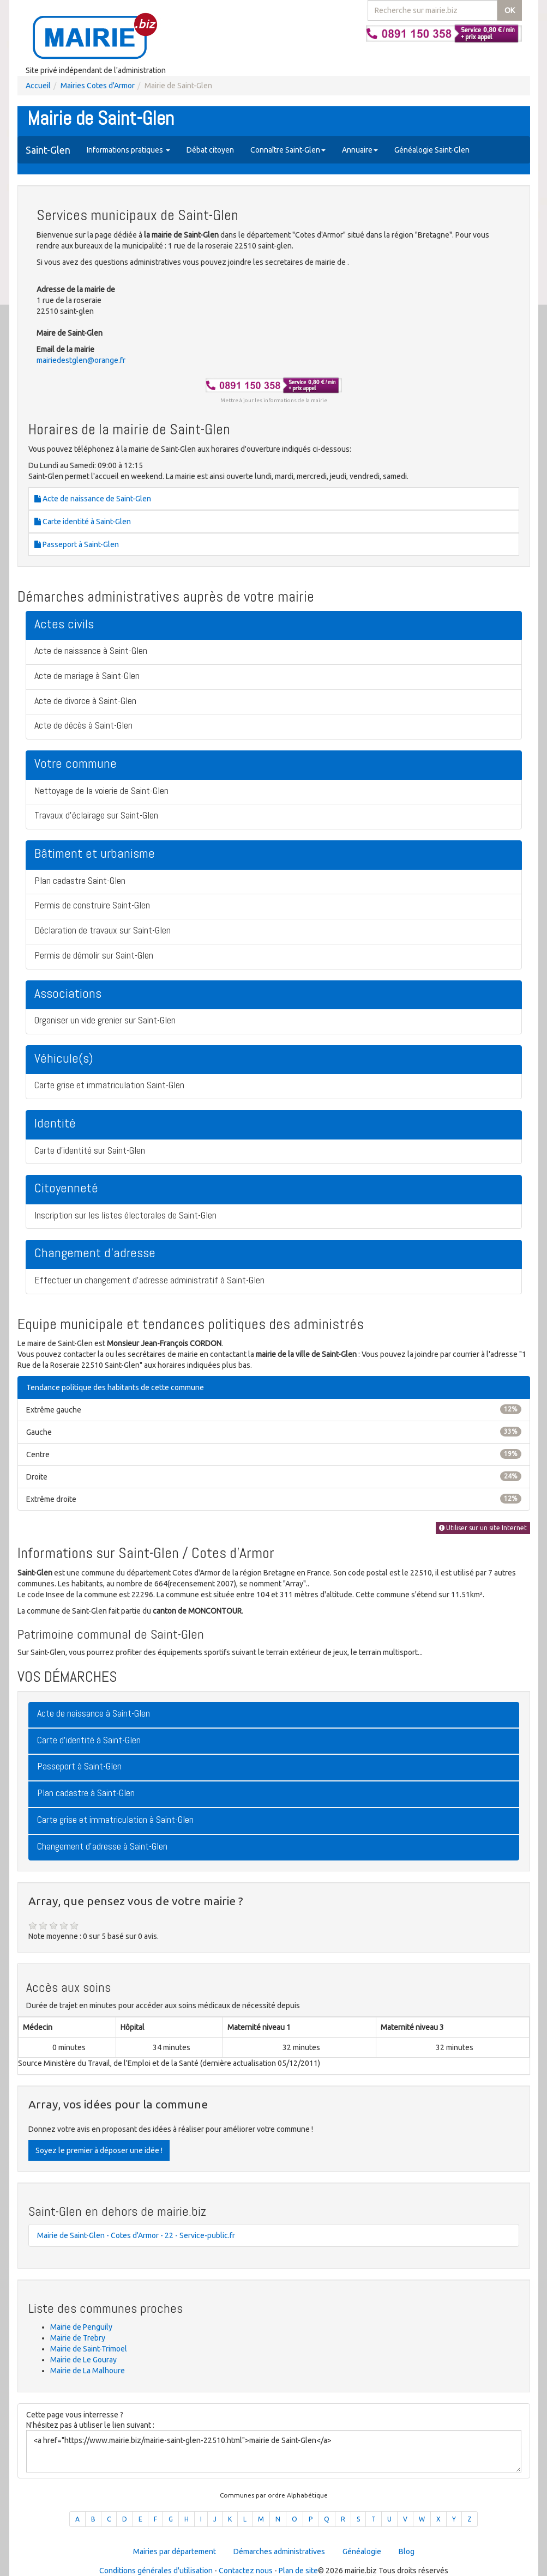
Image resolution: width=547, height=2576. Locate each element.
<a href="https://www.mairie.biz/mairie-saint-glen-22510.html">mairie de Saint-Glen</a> (273, 2451)
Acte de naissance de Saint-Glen (92, 498)
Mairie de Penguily (81, 2327)
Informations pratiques (128, 150)
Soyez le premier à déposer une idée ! (99, 2150)
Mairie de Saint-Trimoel (88, 2348)
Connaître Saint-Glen (288, 150)
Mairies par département (174, 2551)
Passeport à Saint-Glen (76, 544)
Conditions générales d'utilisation (156, 2570)
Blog (406, 2551)
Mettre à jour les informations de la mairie (273, 400)
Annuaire (360, 150)
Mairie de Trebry (77, 2337)
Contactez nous (246, 2570)
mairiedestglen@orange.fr (81, 360)
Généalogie (361, 2551)
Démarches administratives (279, 2551)
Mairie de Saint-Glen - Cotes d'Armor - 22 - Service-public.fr (136, 2235)
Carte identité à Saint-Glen (82, 521)
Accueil (38, 85)
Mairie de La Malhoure (87, 2370)
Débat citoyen (210, 150)
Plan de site (298, 2570)
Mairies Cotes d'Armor (98, 85)
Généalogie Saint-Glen (432, 150)
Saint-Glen (48, 149)
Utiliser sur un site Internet (483, 1527)
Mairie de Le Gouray (83, 2359)
